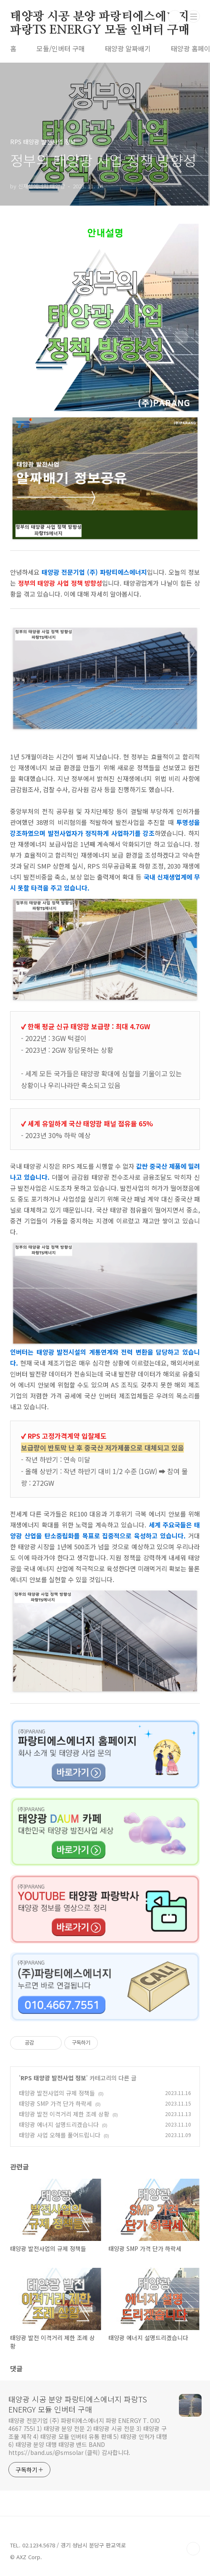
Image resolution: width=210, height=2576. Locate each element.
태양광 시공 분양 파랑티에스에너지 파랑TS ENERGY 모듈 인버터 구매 (100, 17)
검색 (174, 17)
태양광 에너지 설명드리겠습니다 (59, 2124)
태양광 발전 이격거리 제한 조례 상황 (64, 2114)
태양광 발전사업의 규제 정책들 (57, 2093)
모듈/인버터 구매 (61, 48)
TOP (193, 2548)
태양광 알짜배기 (128, 48)
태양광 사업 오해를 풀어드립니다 (59, 2135)
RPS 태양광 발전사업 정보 (53, 2078)
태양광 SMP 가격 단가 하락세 (55, 2103)
